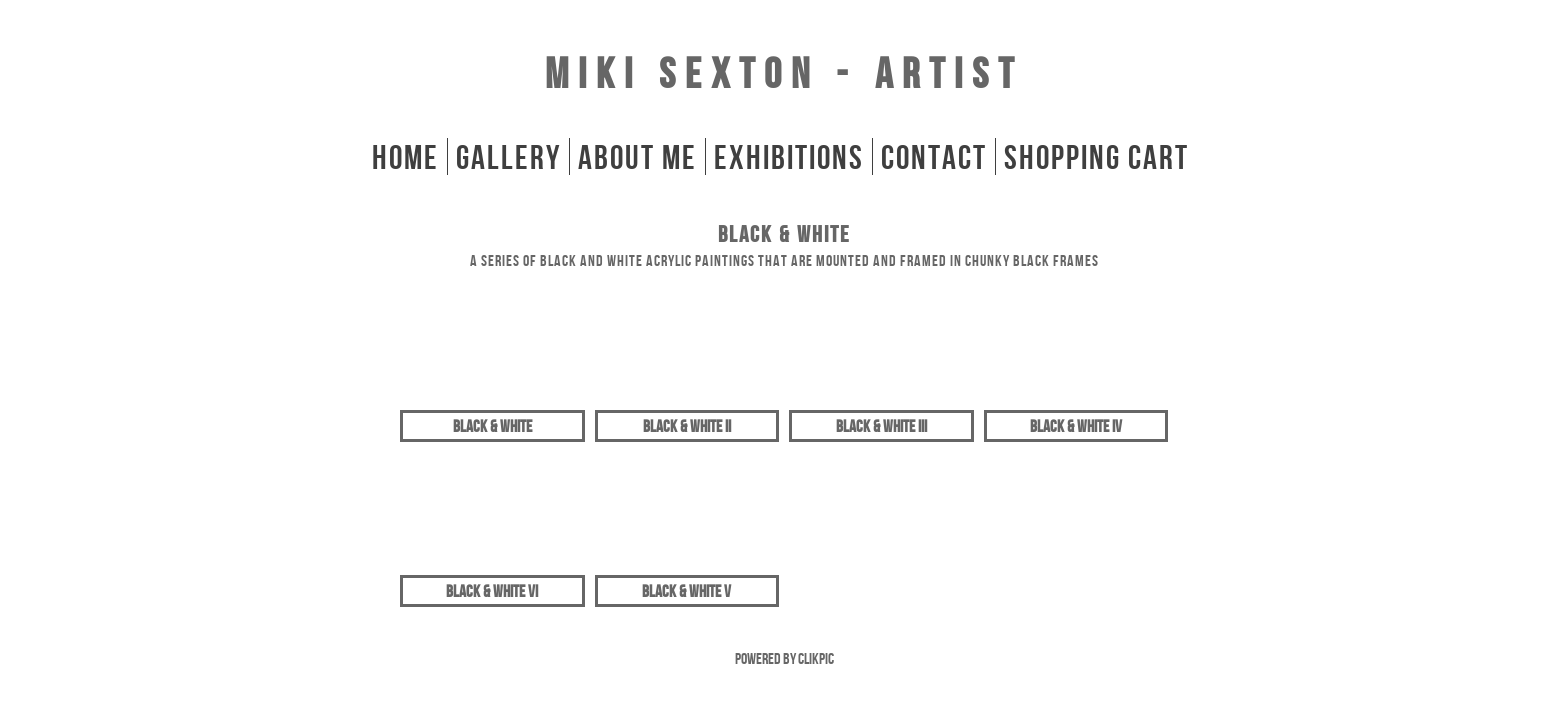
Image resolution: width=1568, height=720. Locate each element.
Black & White (492, 426)
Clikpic (816, 658)
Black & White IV (1076, 426)
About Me (637, 156)
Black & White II (687, 426)
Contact (934, 156)
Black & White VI (492, 591)
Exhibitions (789, 156)
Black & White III (881, 426)
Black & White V (686, 591)
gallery (508, 156)
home (405, 156)
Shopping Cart (1096, 156)
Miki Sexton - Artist (784, 72)
